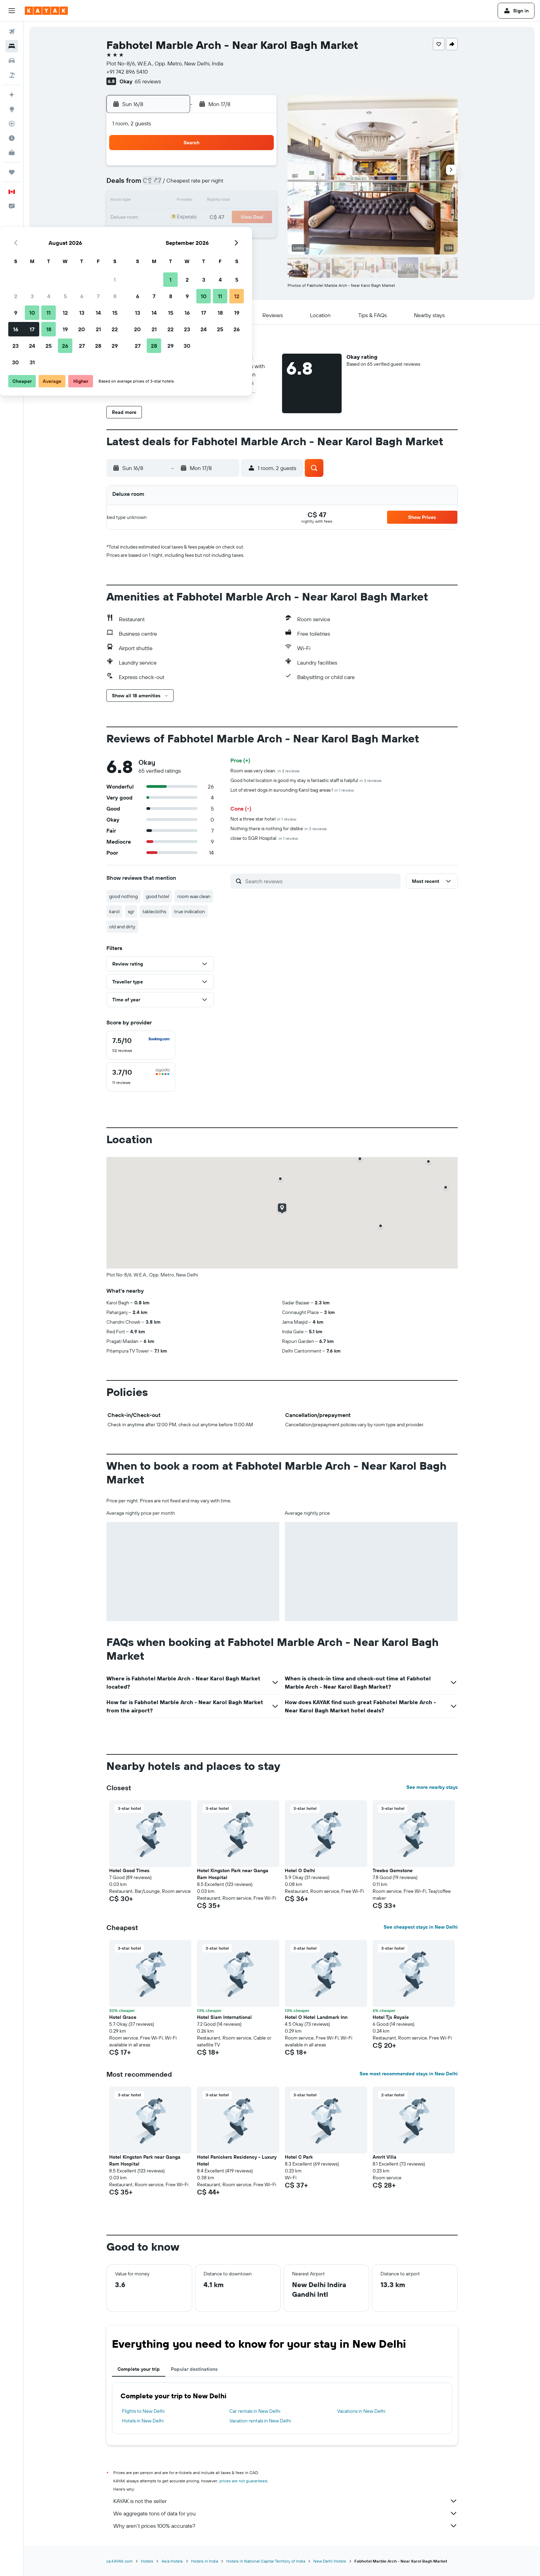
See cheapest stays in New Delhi (421, 1927)
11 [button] (192, 201)
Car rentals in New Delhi (254, 2411)
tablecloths (154, 911)
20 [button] (225, 217)
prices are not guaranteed (243, 2480)
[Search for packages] (12, 75)
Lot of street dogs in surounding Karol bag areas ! (292, 790)
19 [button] (209, 217)
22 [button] (259, 217)
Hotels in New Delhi (143, 2421)
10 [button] (176, 201)
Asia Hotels (172, 2561)
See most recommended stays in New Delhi (409, 2074)
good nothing (123, 896)
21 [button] (242, 217)
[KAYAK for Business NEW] (12, 152)
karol (114, 911)
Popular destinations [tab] (194, 2369)
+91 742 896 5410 (127, 71)
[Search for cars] (12, 60)
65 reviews (148, 81)
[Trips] (12, 172)
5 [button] (209, 184)
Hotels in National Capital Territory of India (265, 2561)
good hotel (157, 896)
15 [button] (258, 201)
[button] (11, 10)
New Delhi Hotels (329, 2561)
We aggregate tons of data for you (285, 2513)
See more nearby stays (432, 1787)
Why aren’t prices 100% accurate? (285, 2526)
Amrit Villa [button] (384, 2157)
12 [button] (209, 201)
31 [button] (176, 250)
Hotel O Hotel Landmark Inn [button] (316, 2017)
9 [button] (159, 201)
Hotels (147, 2561)
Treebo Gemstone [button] (393, 1870)
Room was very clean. (265, 771)
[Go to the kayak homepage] (46, 11)
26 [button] (209, 234)
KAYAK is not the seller (285, 2501)
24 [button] (176, 234)
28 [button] (242, 234)
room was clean (193, 896)
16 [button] (159, 217)
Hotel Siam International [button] (224, 2017)
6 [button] (225, 184)
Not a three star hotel (263, 819)
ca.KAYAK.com (119, 2561)
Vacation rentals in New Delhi (260, 2421)
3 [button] (176, 184)
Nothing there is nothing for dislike (278, 828)
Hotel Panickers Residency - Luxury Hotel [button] (237, 2160)
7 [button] (242, 184)
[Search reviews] (321, 881)
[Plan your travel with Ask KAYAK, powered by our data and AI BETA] (12, 95)
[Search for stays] (12, 46)
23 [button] (159, 234)
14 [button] (242, 201)
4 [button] (192, 184)
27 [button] (226, 234)
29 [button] (259, 234)
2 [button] (159, 184)
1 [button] (259, 168)
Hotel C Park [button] (299, 2157)
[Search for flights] (12, 32)
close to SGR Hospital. (264, 838)
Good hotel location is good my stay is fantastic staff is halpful (306, 780)
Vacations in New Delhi (361, 2411)
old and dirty (122, 927)
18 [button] (192, 217)
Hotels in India (204, 2561)
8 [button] (258, 184)
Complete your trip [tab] (138, 2369)
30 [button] (159, 250)
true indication (189, 911)
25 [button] (192, 234)
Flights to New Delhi (143, 2411)
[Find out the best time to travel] (12, 138)
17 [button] (176, 217)
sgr (131, 911)
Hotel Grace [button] (122, 2017)
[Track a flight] (12, 124)
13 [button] (225, 201)
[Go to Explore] (12, 109)
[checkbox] (140, 1045)
